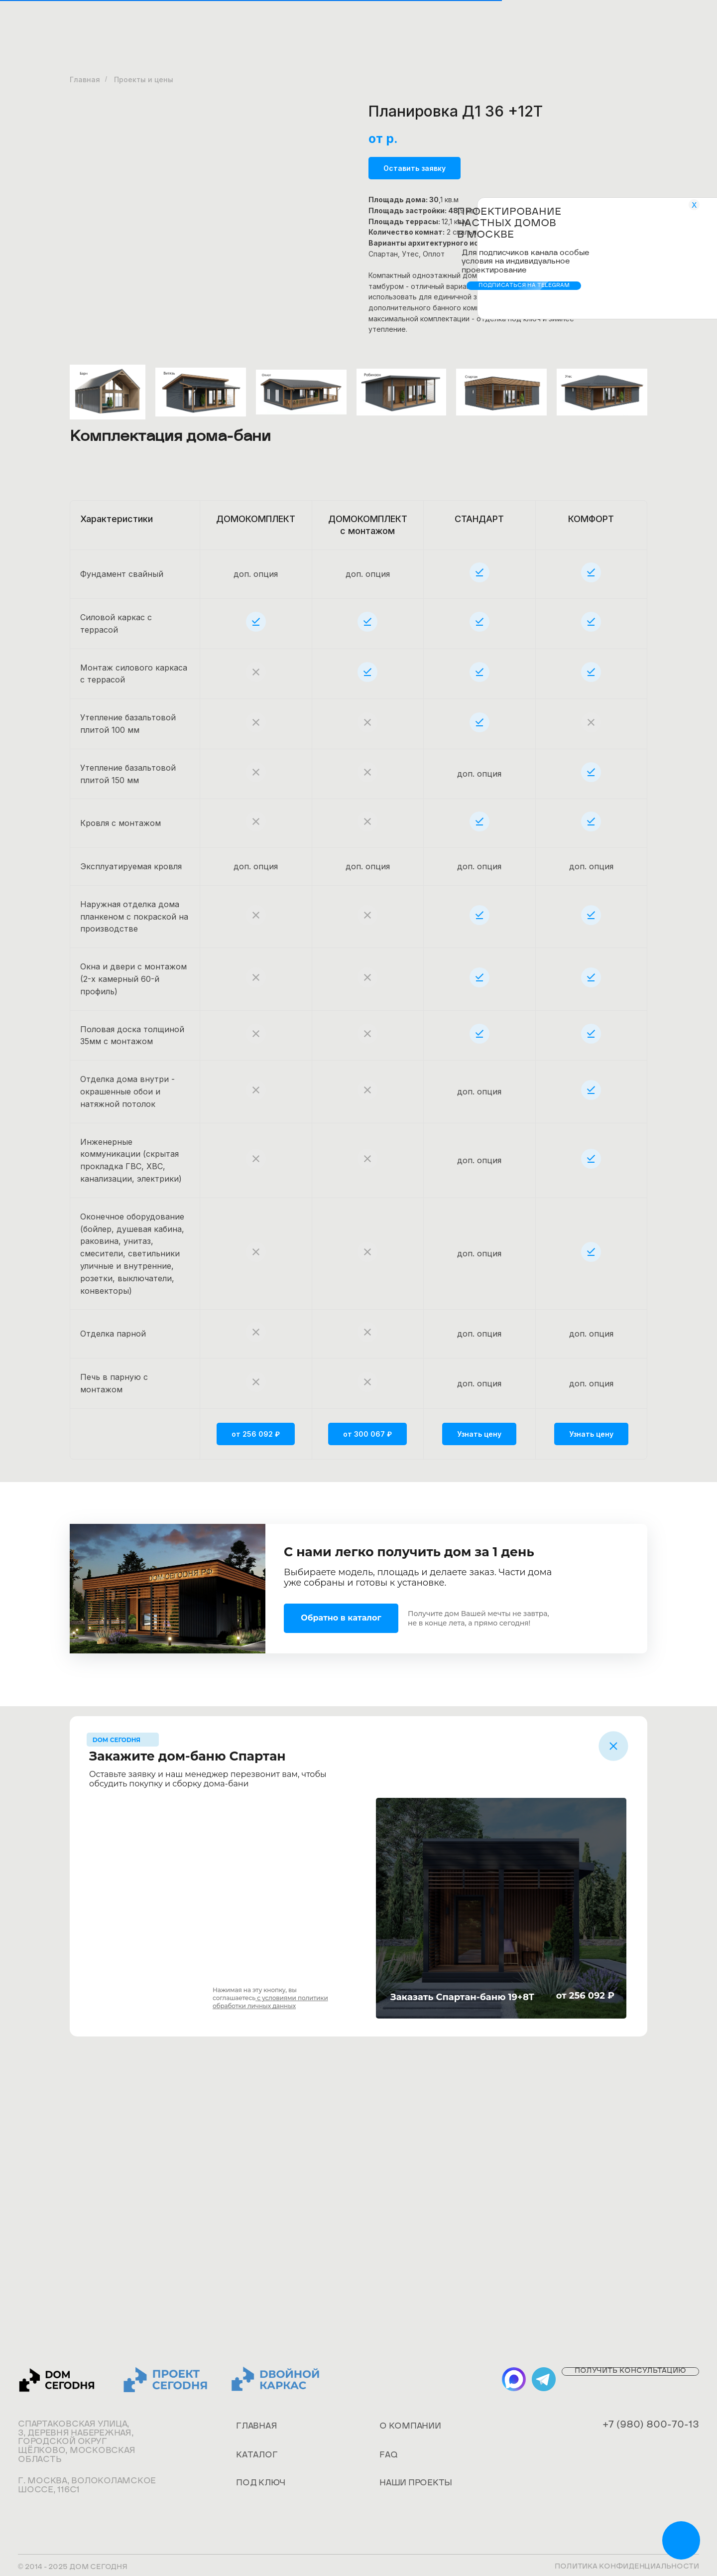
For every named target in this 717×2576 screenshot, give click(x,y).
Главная (85, 79)
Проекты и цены (143, 79)
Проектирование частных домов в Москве (509, 224)
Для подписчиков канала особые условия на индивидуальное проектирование (526, 262)
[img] (613, 1746)
